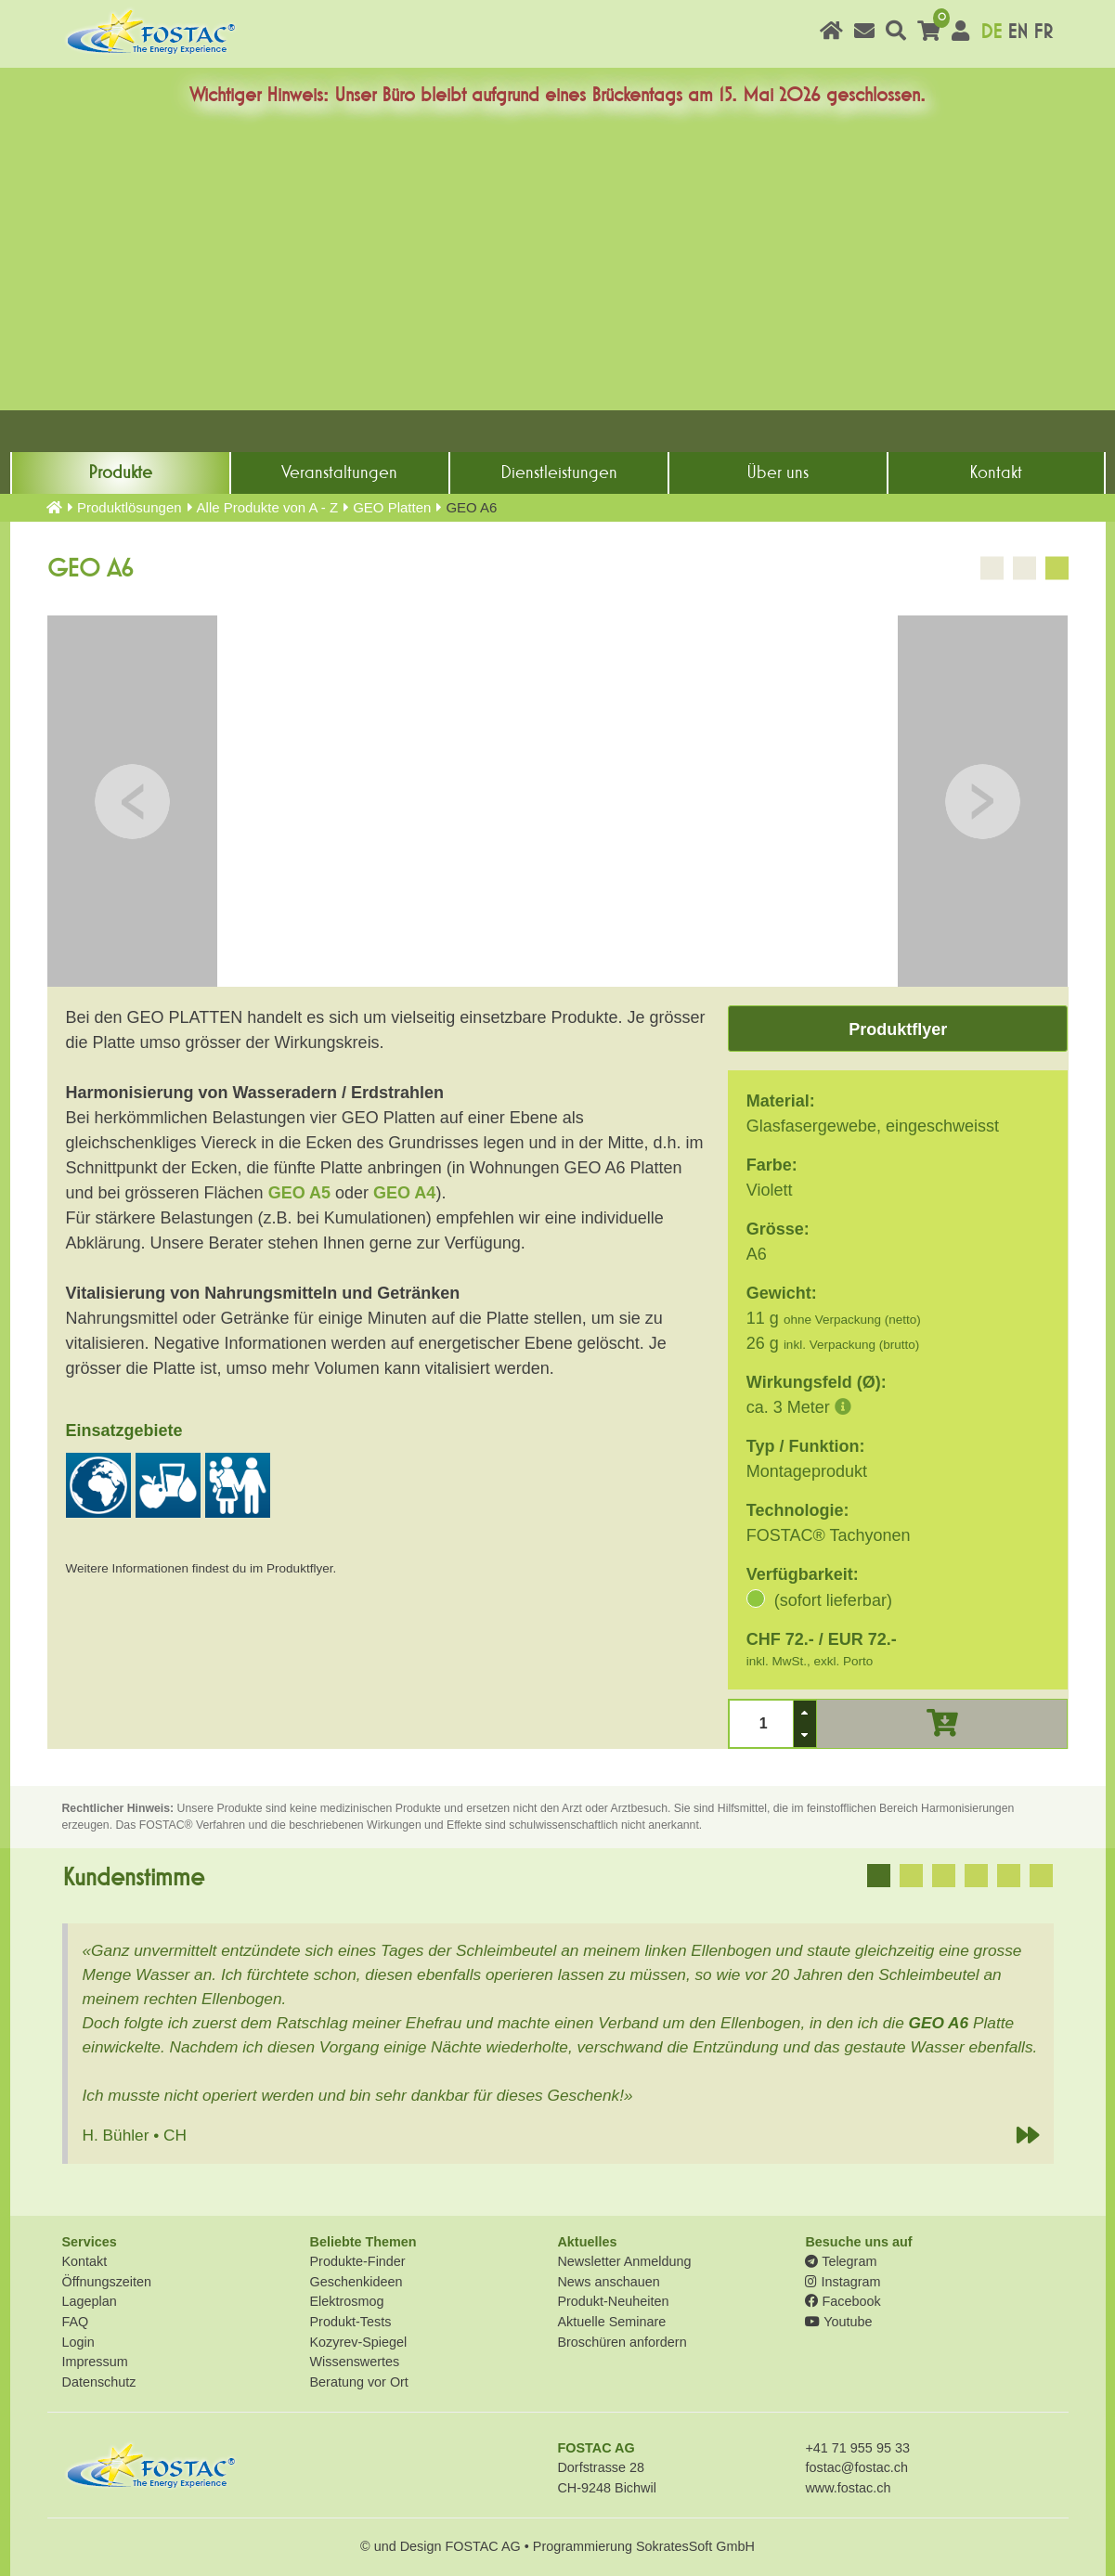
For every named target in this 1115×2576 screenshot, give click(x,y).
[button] (805, 1712)
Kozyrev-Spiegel (358, 2342)
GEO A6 (939, 2022)
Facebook (842, 2301)
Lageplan (89, 2301)
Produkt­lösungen (129, 507)
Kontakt (995, 472)
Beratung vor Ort (358, 2382)
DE (991, 32)
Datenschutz (99, 2382)
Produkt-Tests (350, 2321)
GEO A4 (404, 1193)
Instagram (842, 2281)
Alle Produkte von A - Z (268, 507)
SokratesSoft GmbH (695, 2546)
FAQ (75, 2321)
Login (78, 2342)
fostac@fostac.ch (856, 2467)
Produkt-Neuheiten (612, 2301)
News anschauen (608, 2281)
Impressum (95, 2361)
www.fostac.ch (847, 2487)
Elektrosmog (346, 2301)
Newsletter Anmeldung (624, 2261)
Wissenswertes (354, 2361)
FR (1043, 32)
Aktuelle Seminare (611, 2321)
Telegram (840, 2261)
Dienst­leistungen (558, 472)
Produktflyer (898, 1029)
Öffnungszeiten (107, 2281)
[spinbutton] (760, 1723)
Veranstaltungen (339, 472)
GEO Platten (392, 507)
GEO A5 (299, 1193)
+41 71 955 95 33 (857, 2447)
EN (1017, 32)
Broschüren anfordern (621, 2342)
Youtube (838, 2321)
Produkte (120, 472)
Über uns (777, 472)
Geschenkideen (355, 2281)
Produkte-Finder (357, 2261)
